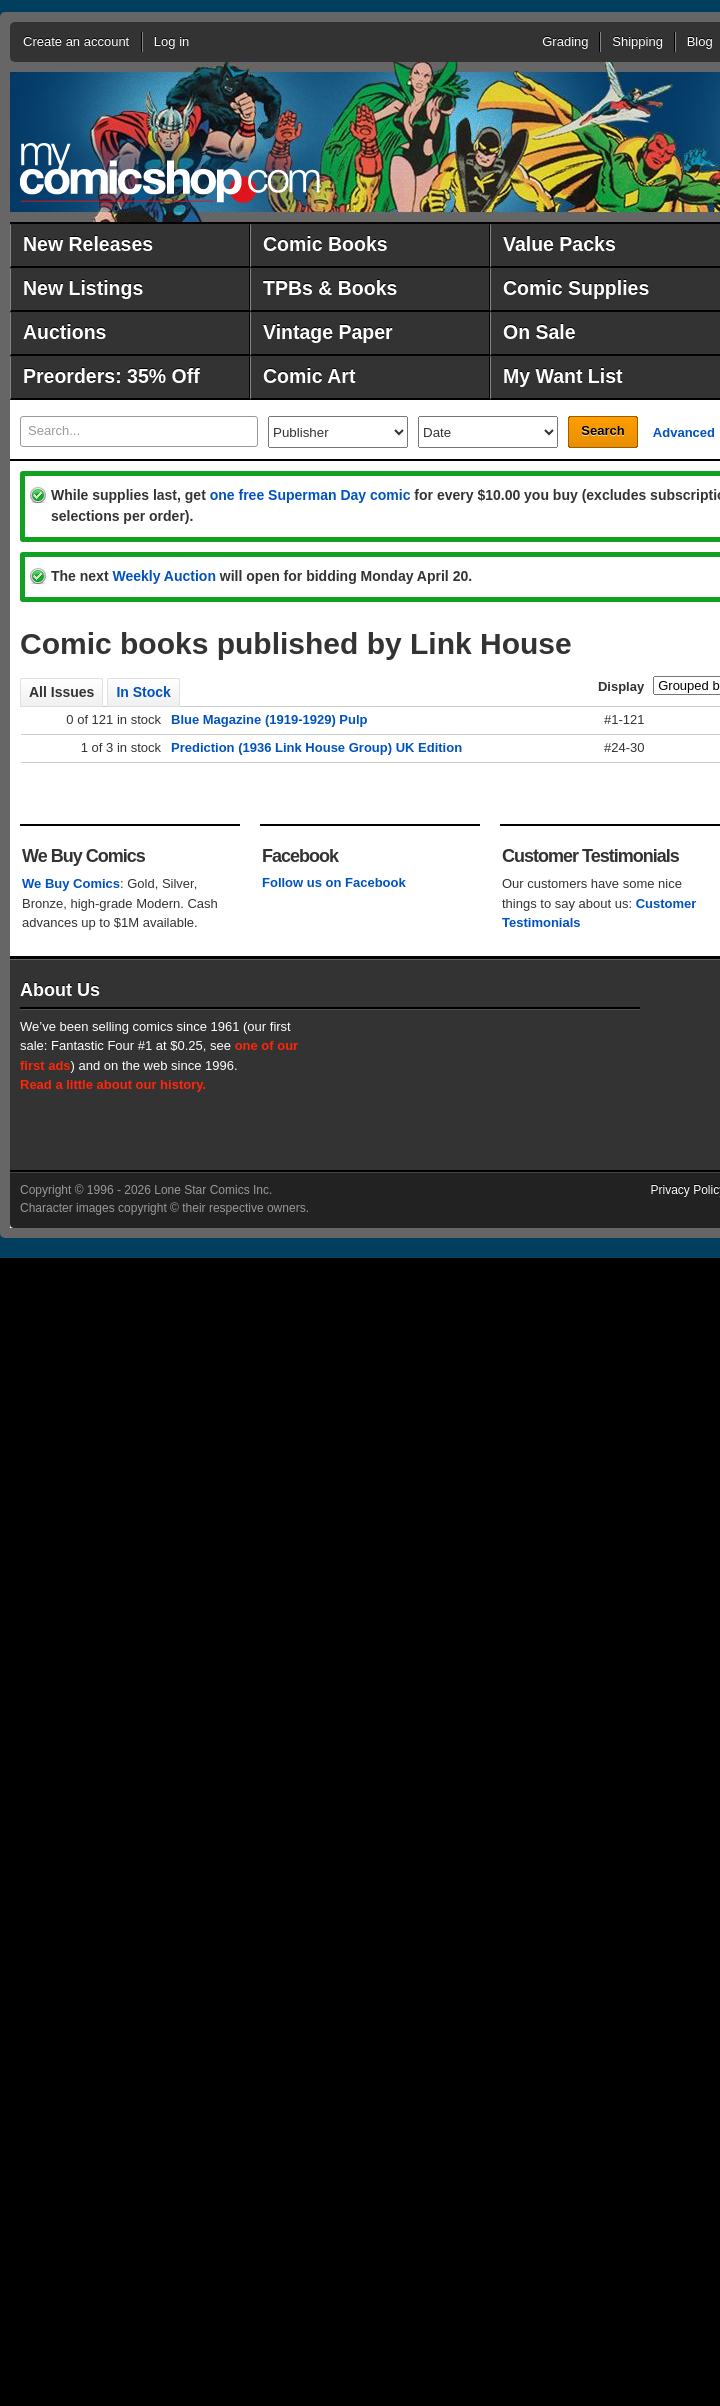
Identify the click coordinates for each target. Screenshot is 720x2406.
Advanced (684, 432)
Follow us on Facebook (334, 882)
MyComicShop (170, 172)
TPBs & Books (330, 288)
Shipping (637, 41)
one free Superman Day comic (310, 495)
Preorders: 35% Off (111, 376)
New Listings (83, 288)
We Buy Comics (71, 883)
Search (602, 430)
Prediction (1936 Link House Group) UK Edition (316, 747)
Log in (171, 41)
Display (621, 686)
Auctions (64, 332)
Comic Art (309, 376)
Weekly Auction (163, 576)
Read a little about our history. (113, 1084)
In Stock (143, 692)
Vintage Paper (328, 332)
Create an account (76, 41)
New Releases (88, 244)
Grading (565, 41)
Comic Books (325, 244)
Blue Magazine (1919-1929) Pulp (269, 719)
